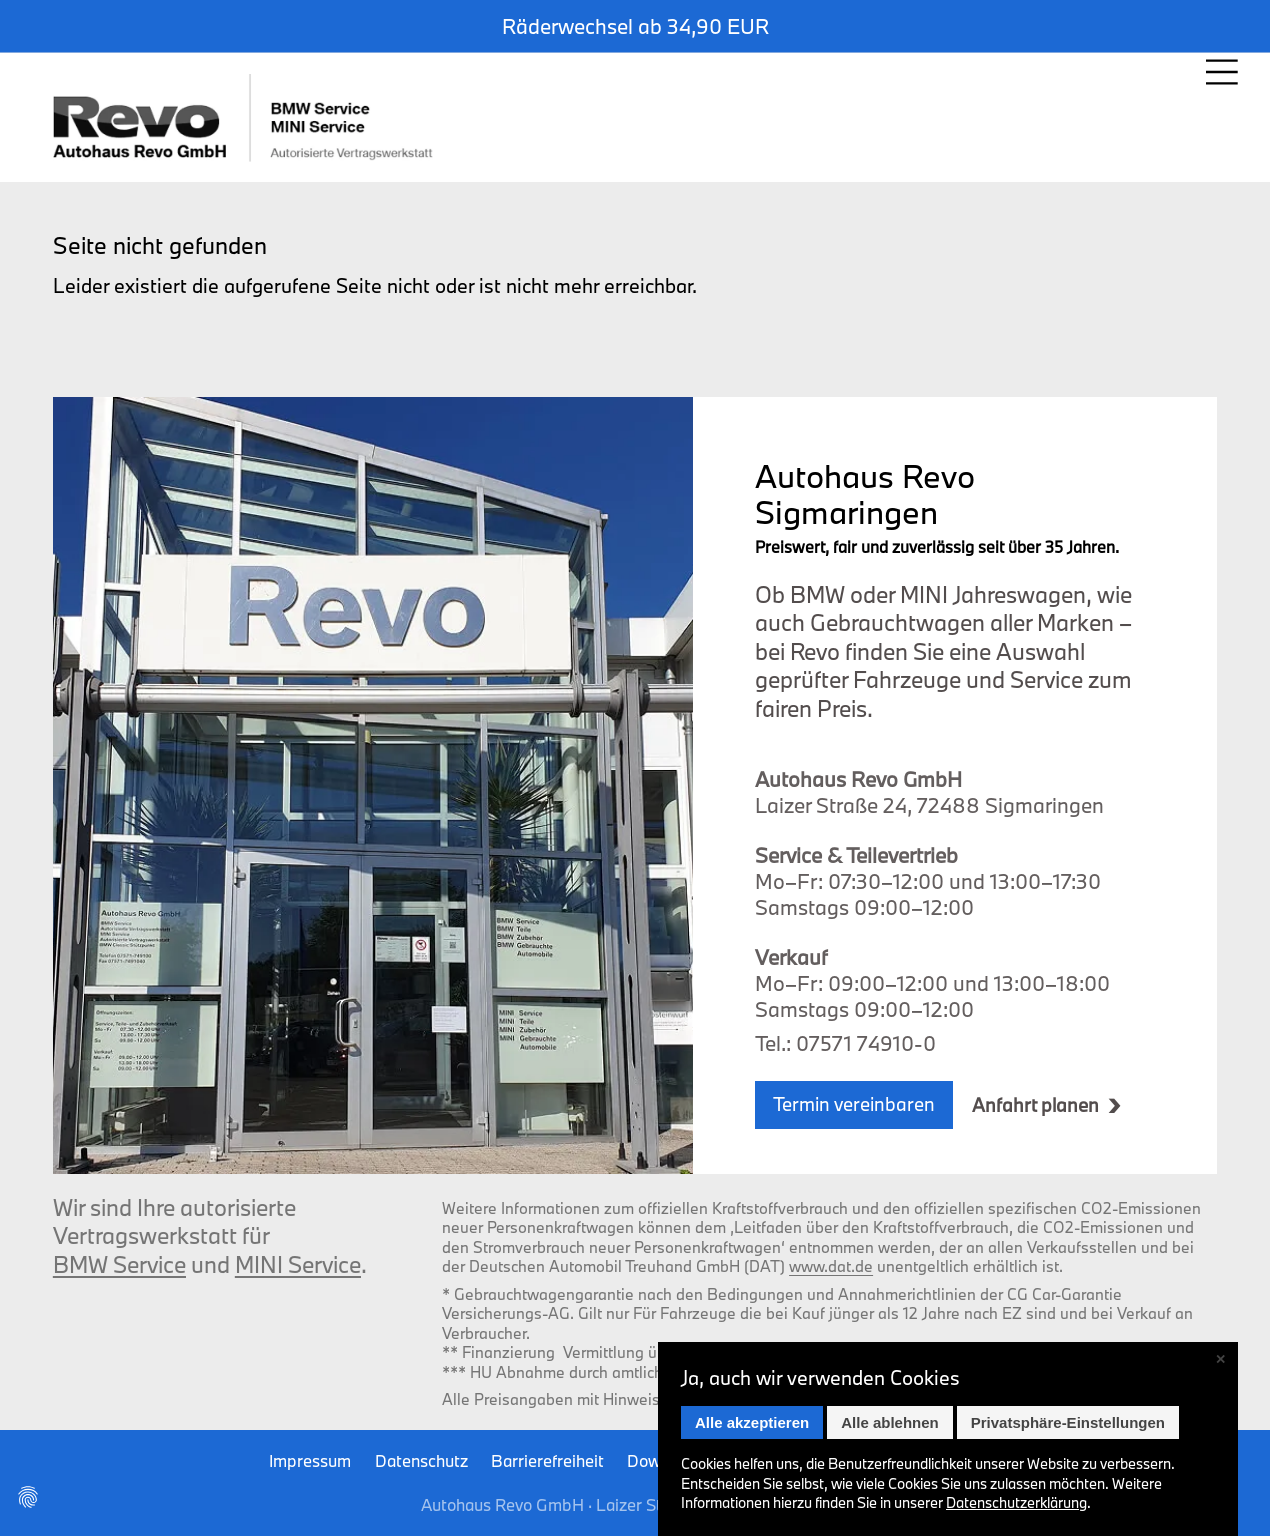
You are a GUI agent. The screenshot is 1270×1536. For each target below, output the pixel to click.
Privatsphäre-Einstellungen (1068, 1422)
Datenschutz (421, 1460)
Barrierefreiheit (547, 1460)
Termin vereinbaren (854, 1104)
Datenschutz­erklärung (1016, 1502)
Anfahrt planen (1035, 1105)
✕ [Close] (1220, 1359)
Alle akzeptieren (752, 1422)
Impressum (310, 1460)
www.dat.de (831, 1266)
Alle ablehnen (890, 1422)
